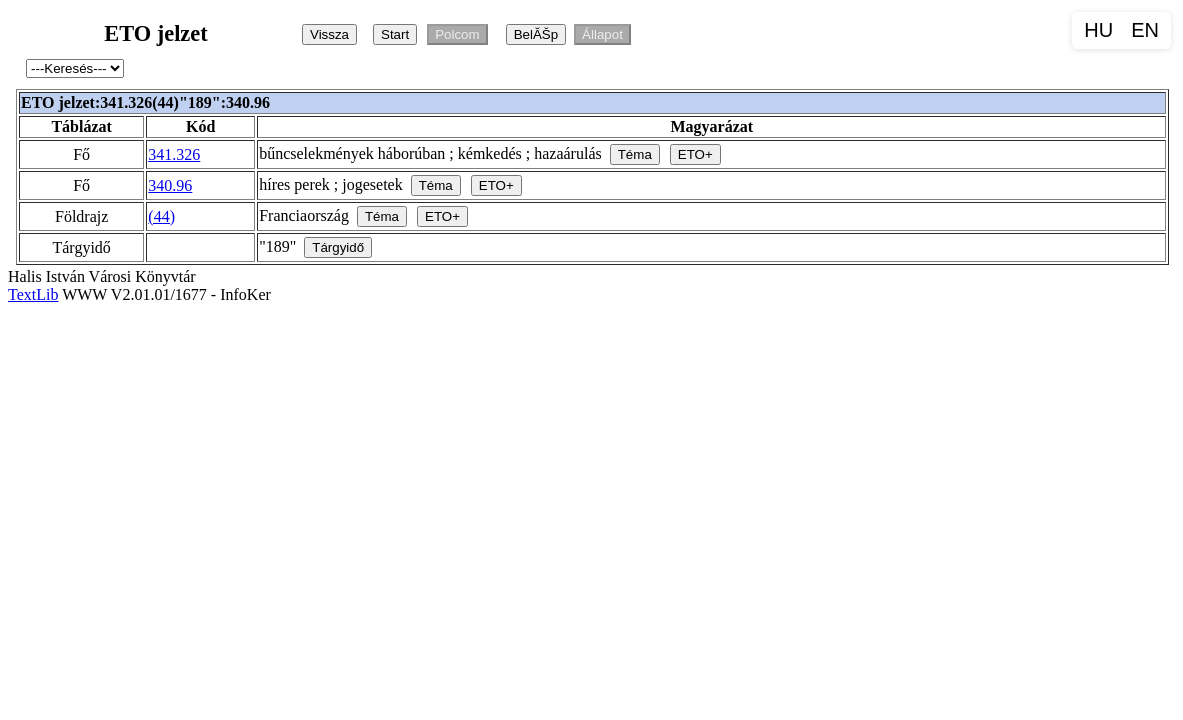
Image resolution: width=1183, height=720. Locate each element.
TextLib (33, 294)
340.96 (170, 185)
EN (1145, 30)
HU (1098, 30)
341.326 (174, 154)
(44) (161, 216)
